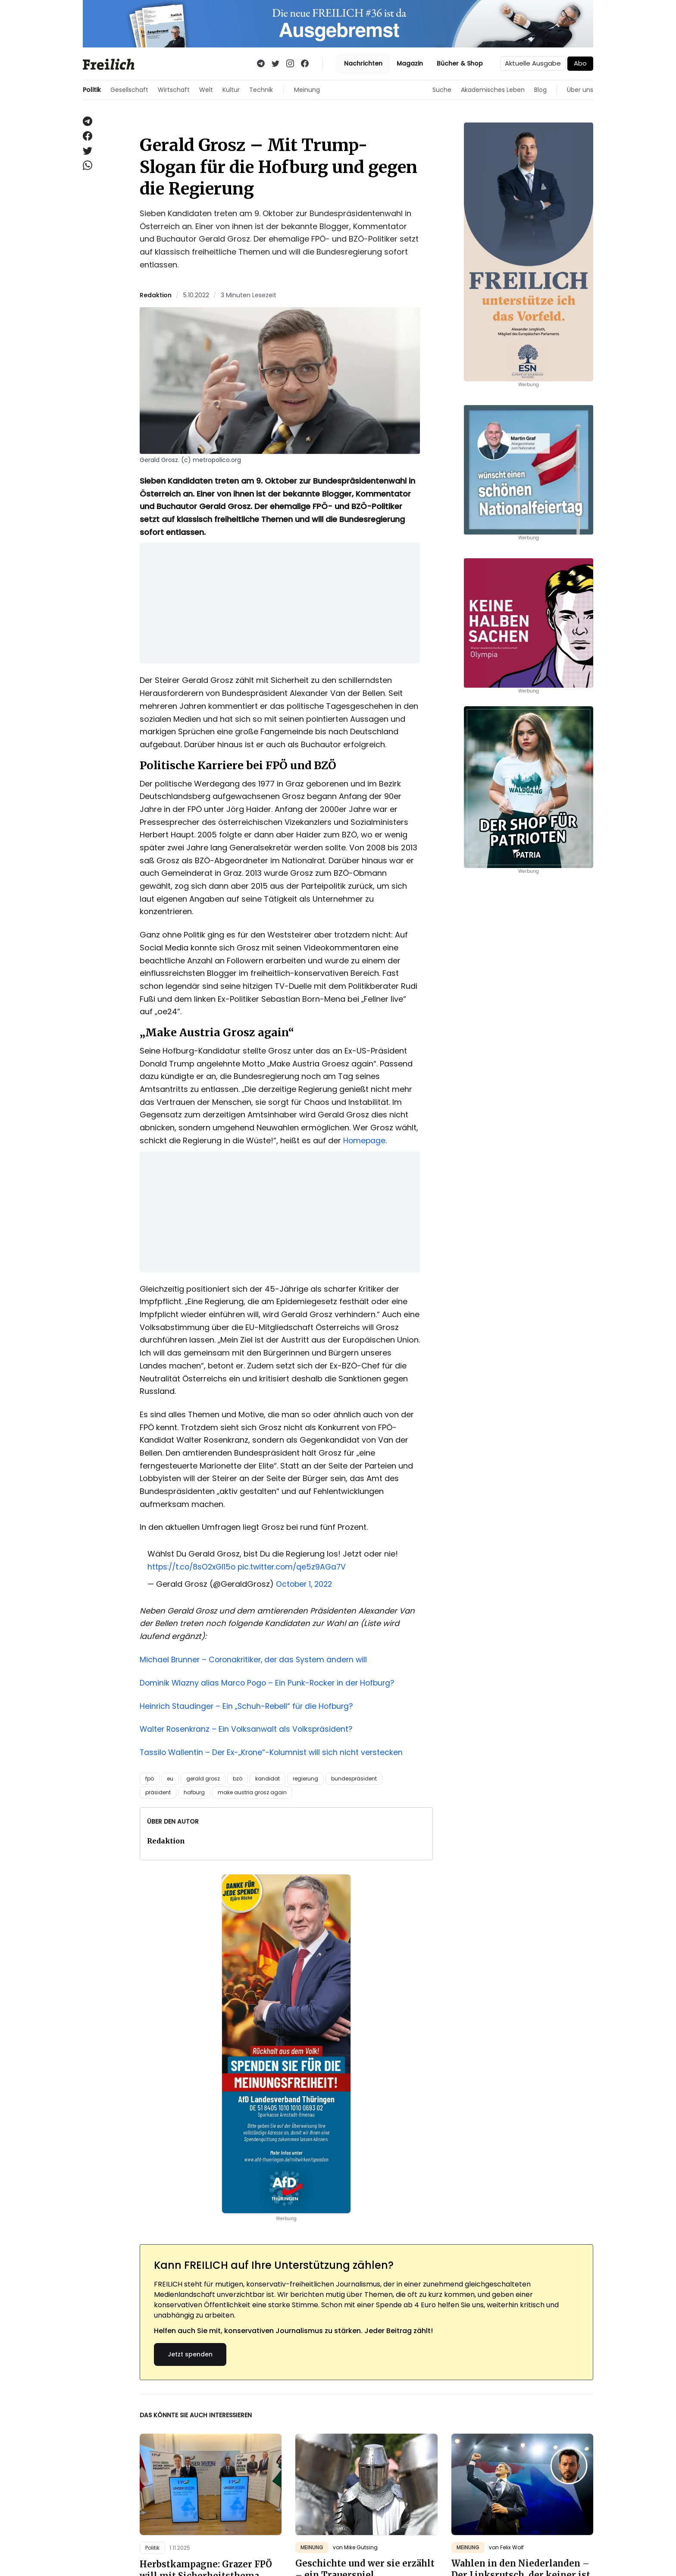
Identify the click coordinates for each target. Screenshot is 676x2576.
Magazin (410, 63)
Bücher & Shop (460, 63)
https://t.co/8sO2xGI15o (193, 1566)
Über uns (580, 89)
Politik (92, 89)
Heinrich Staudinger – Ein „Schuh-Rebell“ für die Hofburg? (248, 1705)
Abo (580, 63)
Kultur (231, 89)
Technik (261, 89)
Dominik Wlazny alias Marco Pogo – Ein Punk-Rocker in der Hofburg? (270, 1682)
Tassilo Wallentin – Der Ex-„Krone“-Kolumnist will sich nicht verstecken (273, 1751)
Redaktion (156, 295)
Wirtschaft (174, 89)
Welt (206, 89)
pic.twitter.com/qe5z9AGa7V (297, 1566)
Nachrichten (363, 63)
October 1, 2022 (305, 1583)
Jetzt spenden (190, 2353)
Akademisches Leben (493, 89)
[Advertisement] (280, 603)
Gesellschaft (129, 89)
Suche (441, 89)
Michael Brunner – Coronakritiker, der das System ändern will (256, 1659)
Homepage (364, 1140)
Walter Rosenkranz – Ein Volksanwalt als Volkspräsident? (248, 1728)
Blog (540, 89)
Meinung (307, 89)
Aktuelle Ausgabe (533, 63)
